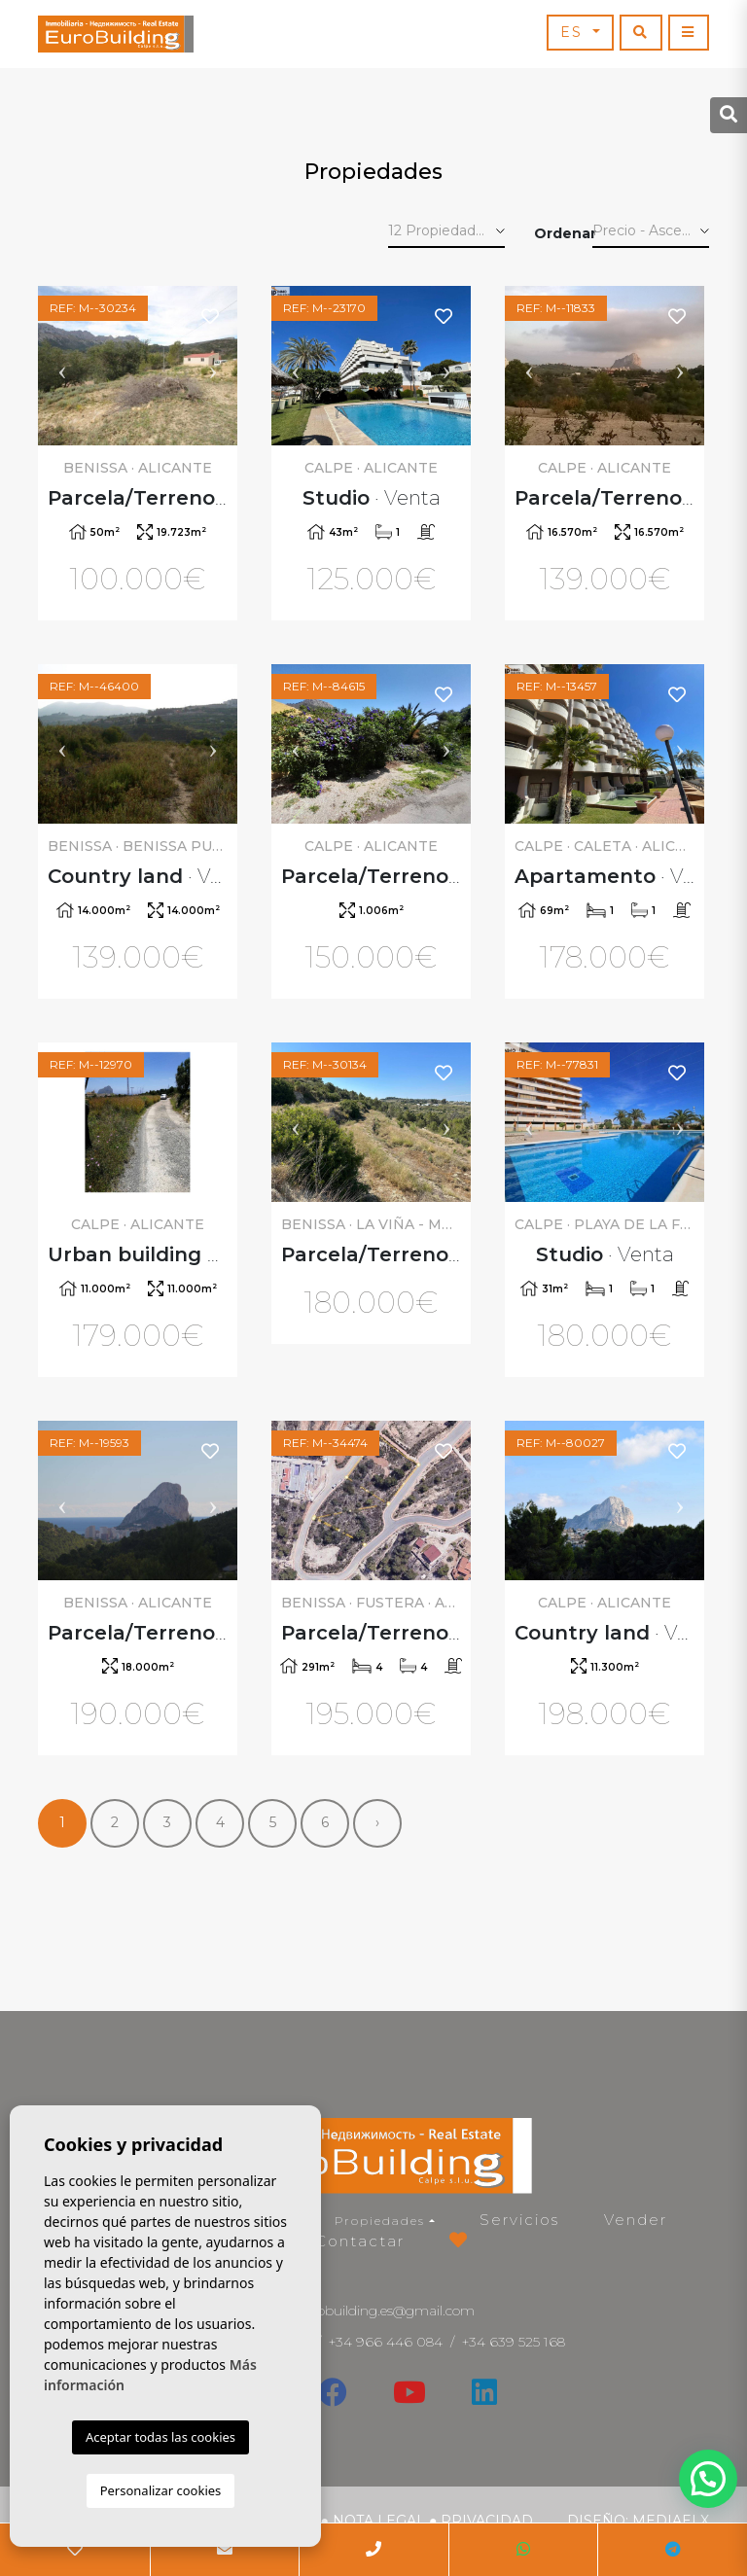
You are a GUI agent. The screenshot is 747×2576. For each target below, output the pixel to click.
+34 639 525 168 (513, 2341)
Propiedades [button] (380, 2220)
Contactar (360, 2241)
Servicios (519, 2219)
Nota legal (379, 2520)
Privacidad (487, 2520)
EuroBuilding (116, 34)
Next (213, 365)
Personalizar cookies (161, 2490)
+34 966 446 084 (386, 2341)
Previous (62, 365)
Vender (635, 2219)
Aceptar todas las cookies (160, 2437)
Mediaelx (670, 2520)
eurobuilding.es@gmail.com (386, 2310)
